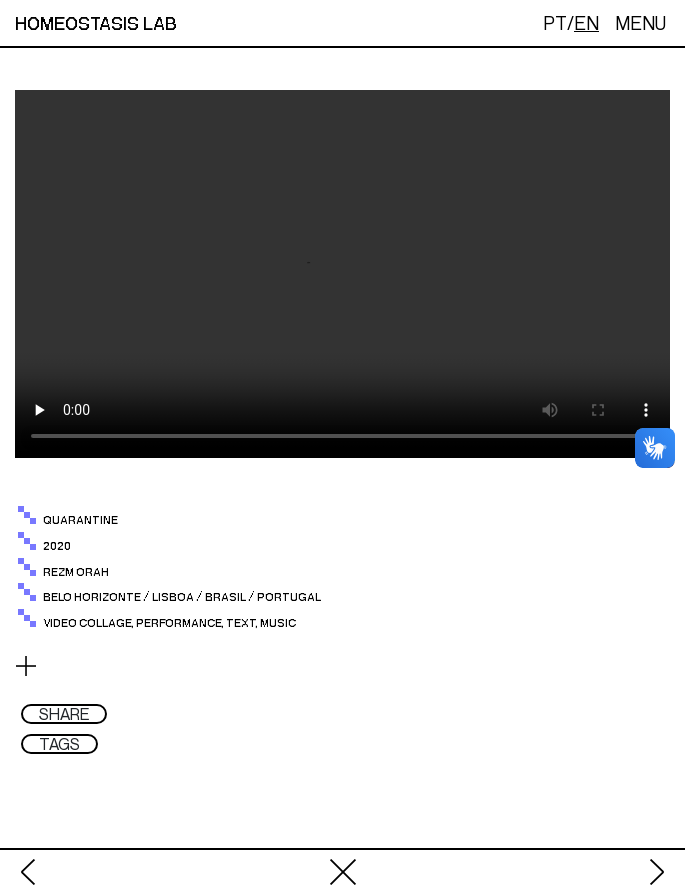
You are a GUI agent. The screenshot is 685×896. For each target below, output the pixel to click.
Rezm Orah (76, 572)
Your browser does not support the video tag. (342, 274)
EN (586, 23)
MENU (640, 23)
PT (555, 23)
